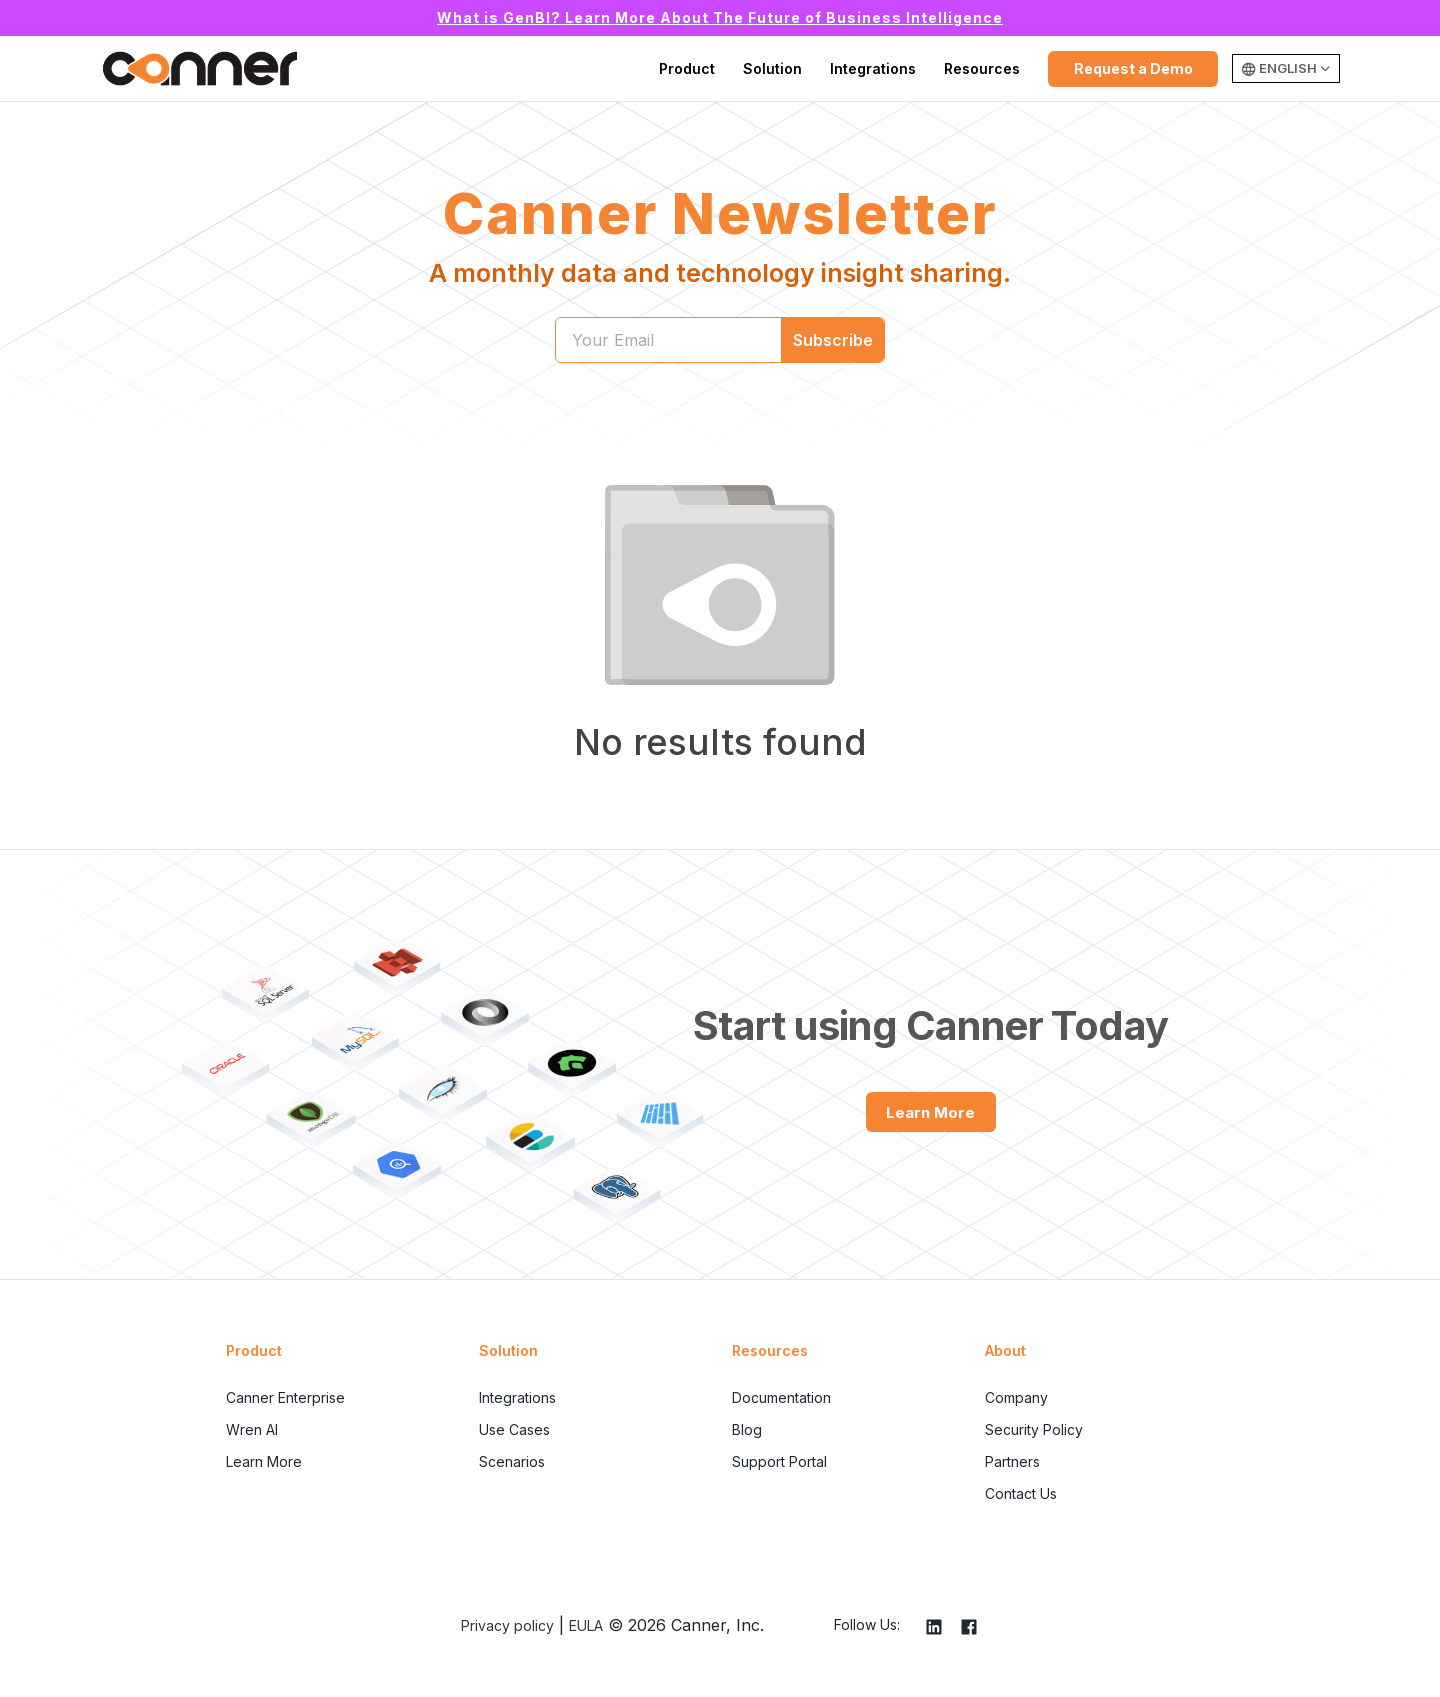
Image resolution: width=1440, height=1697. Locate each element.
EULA (586, 1625)
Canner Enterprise (285, 1397)
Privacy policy (507, 1625)
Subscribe (833, 340)
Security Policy (1034, 1429)
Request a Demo (1133, 68)
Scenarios (512, 1461)
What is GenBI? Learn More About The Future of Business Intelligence (720, 17)
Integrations (873, 68)
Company (1016, 1397)
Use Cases (514, 1429)
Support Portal (779, 1461)
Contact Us (1021, 1493)
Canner (200, 69)
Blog (747, 1429)
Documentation (781, 1397)
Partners (1012, 1461)
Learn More (930, 1112)
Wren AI (252, 1429)
